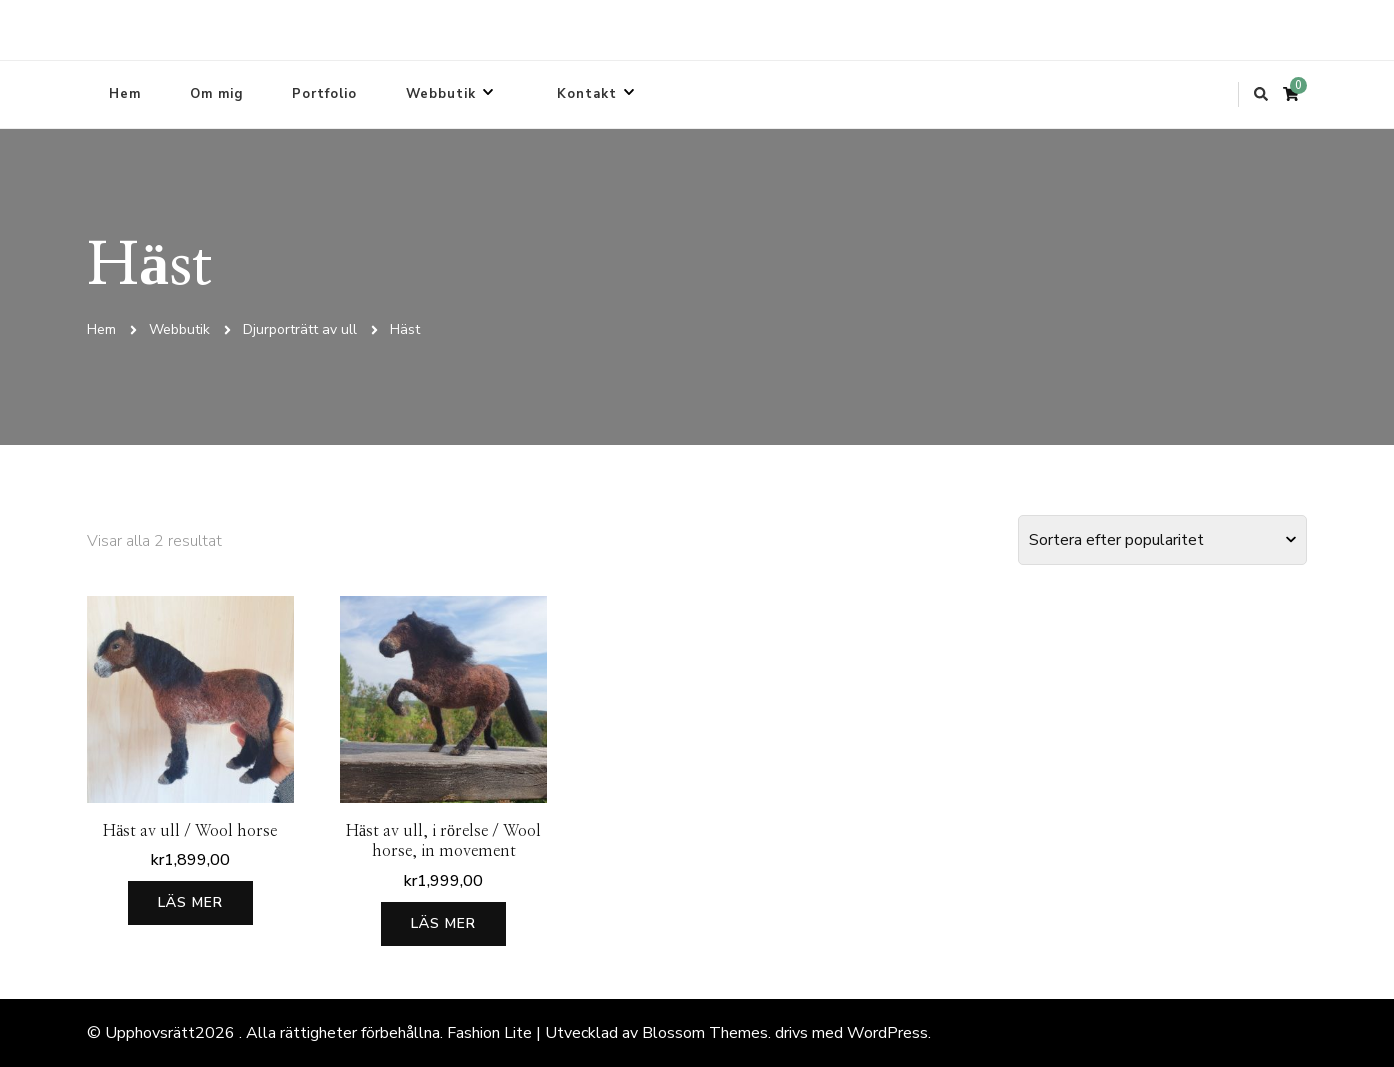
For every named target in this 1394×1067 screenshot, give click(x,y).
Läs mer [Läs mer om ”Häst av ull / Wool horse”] (190, 902)
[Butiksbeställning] (1162, 540)
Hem (125, 94)
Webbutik (441, 94)
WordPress (887, 1033)
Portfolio (324, 94)
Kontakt (587, 94)
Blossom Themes (705, 1033)
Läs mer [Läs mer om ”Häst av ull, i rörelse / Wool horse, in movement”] (443, 923)
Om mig (216, 94)
